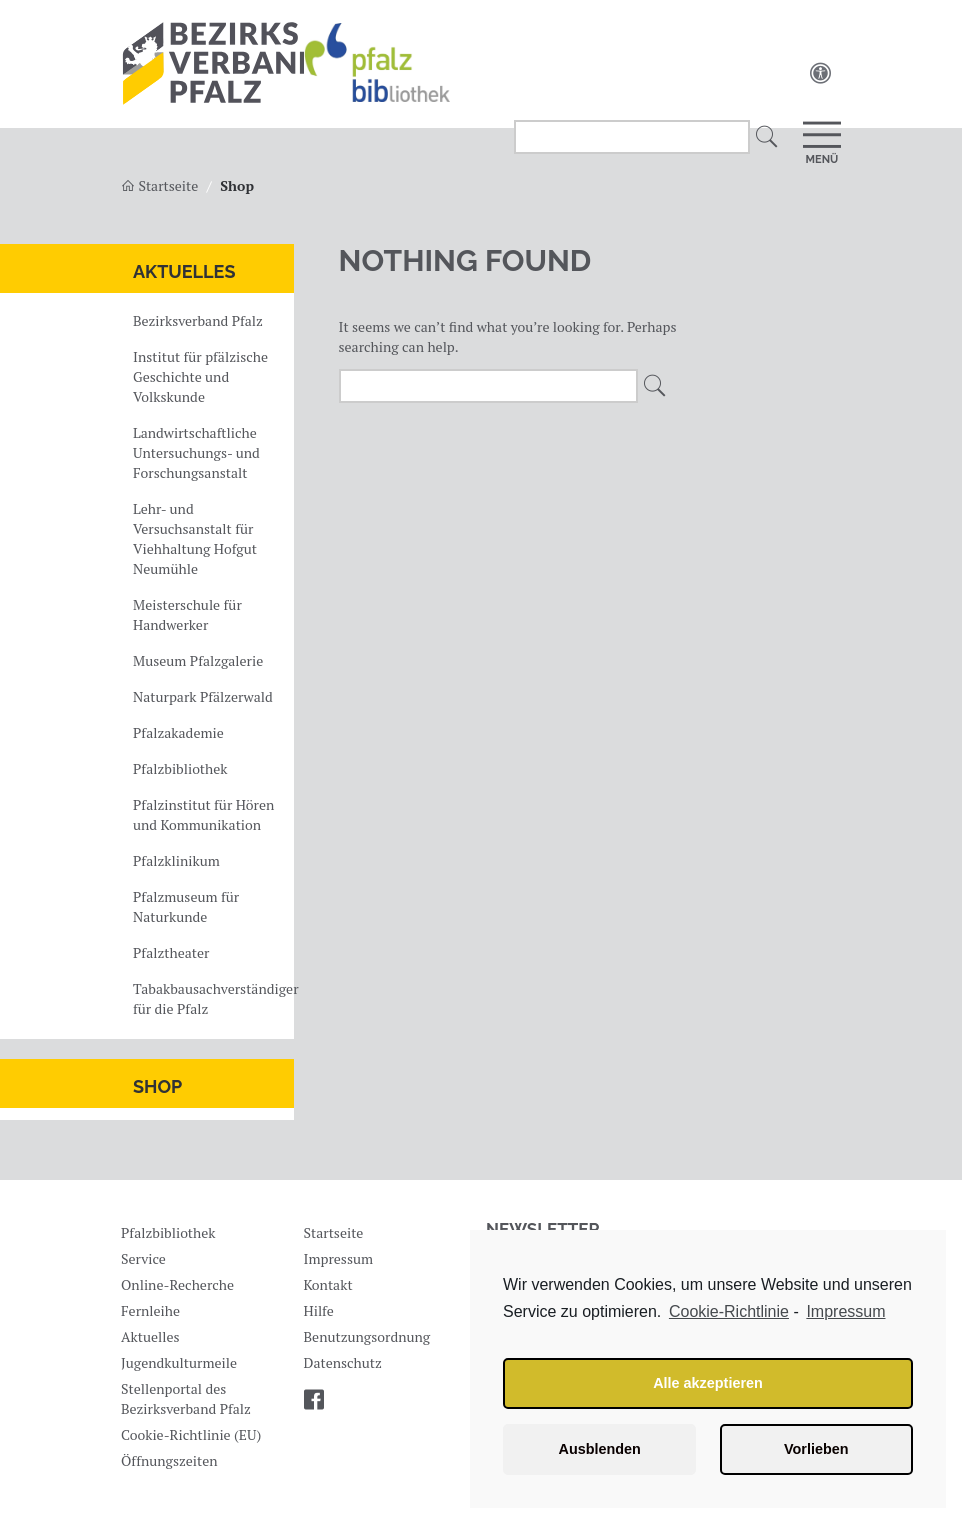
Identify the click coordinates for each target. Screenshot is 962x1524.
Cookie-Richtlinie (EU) (191, 1434)
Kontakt (328, 1284)
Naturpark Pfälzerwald (203, 696)
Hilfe (319, 1310)
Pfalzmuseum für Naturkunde (186, 906)
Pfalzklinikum (176, 860)
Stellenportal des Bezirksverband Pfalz (186, 1398)
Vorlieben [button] (816, 1449)
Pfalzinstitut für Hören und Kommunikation (203, 814)
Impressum (339, 1258)
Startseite (334, 1232)
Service (143, 1258)
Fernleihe (150, 1310)
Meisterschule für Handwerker (187, 614)
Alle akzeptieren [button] (708, 1383)
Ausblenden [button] (600, 1449)
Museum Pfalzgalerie (198, 660)
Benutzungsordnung (367, 1336)
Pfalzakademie (178, 732)
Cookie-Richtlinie (729, 1311)
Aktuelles (184, 271)
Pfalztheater (171, 952)
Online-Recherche (177, 1284)
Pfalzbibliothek (180, 768)
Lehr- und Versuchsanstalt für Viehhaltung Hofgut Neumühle (195, 538)
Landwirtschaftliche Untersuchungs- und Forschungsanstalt (196, 452)
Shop (157, 1086)
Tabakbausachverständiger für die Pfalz (211, 998)
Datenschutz (343, 1362)
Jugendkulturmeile (179, 1362)
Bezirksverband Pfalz (198, 320)
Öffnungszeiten (169, 1460)
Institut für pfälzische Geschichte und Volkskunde (200, 376)
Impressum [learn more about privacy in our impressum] (845, 1311)
